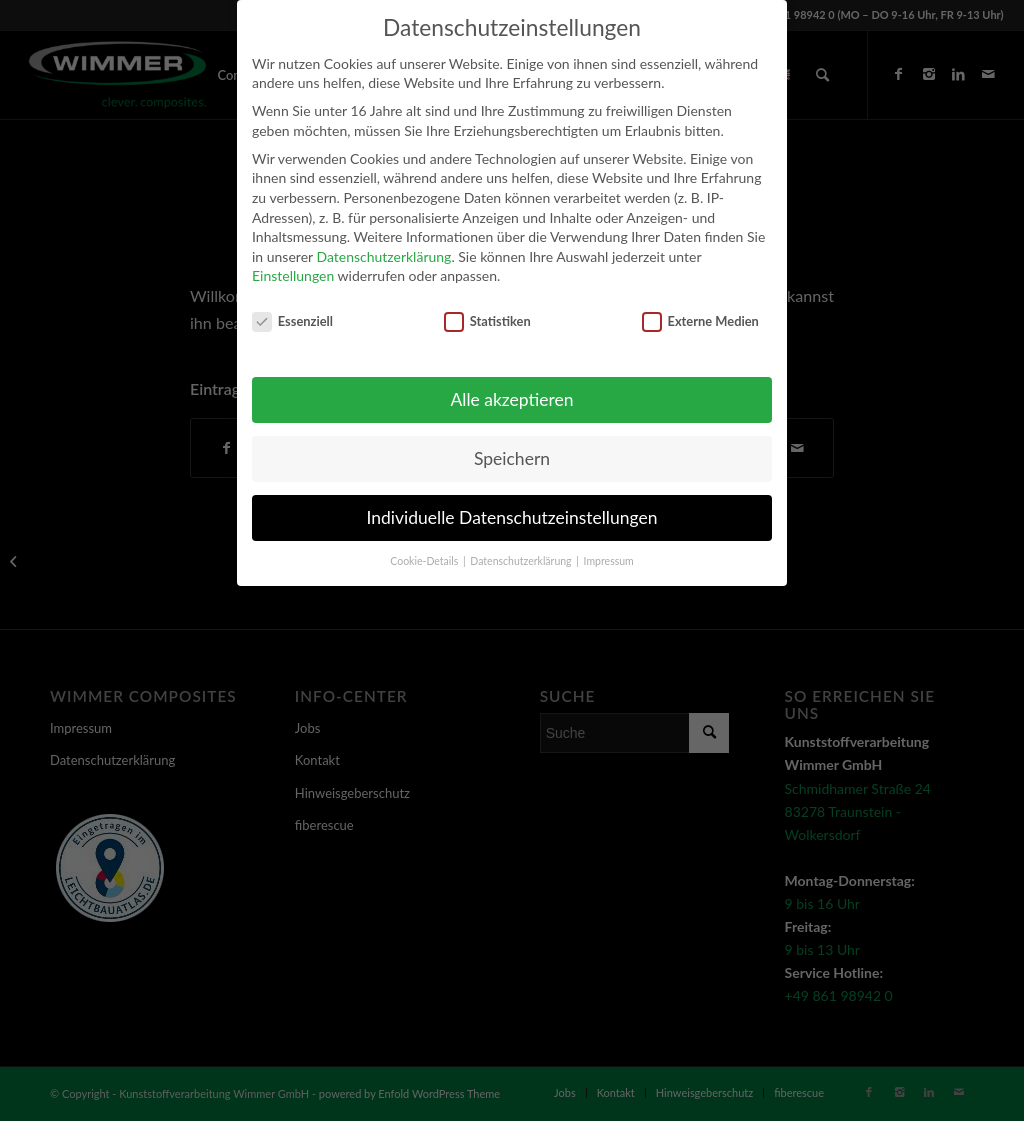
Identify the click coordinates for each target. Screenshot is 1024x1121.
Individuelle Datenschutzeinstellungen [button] (512, 517)
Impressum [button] (609, 561)
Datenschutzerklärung (383, 256)
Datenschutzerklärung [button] (522, 561)
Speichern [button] (512, 458)
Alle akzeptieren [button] (511, 399)
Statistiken (487, 321)
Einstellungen (293, 275)
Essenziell (292, 321)
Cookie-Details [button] (425, 561)
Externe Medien (700, 321)
